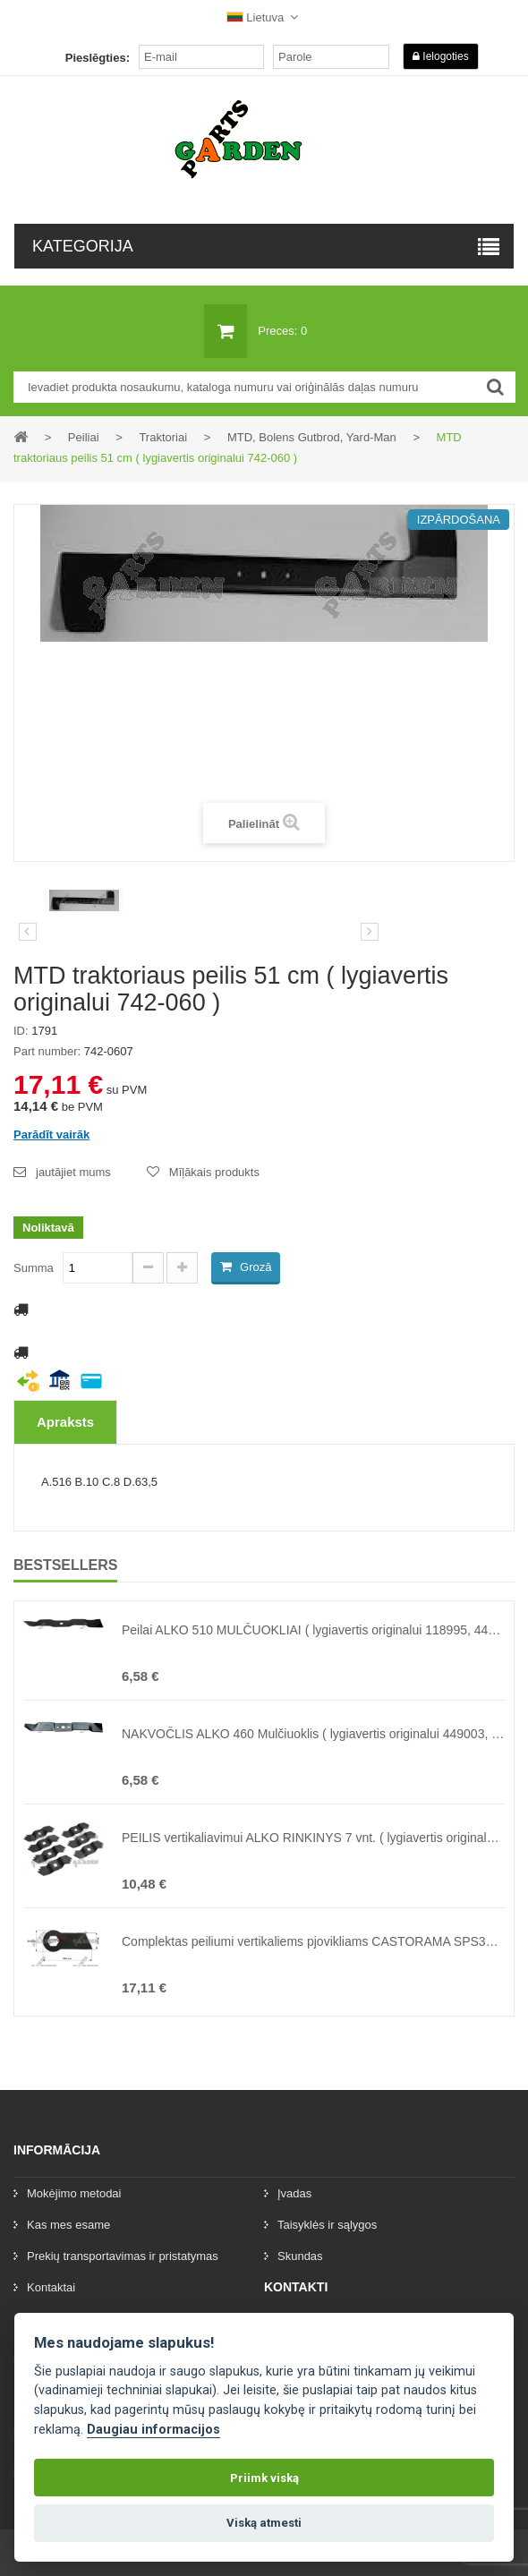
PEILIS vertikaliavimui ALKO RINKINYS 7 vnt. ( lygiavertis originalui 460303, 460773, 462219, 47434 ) (313, 1837)
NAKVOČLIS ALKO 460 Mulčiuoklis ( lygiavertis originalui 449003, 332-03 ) (313, 1734)
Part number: (47, 1051)
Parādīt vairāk (51, 1134)
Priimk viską (264, 2478)
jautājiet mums (73, 1172)
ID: (21, 1030)
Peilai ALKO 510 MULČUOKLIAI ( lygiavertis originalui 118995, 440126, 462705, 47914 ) (313, 1630)
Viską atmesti (264, 2522)
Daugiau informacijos (153, 2429)
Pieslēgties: (97, 58)
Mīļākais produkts (214, 1172)
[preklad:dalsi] (370, 932)
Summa (33, 1268)
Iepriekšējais (28, 932)
